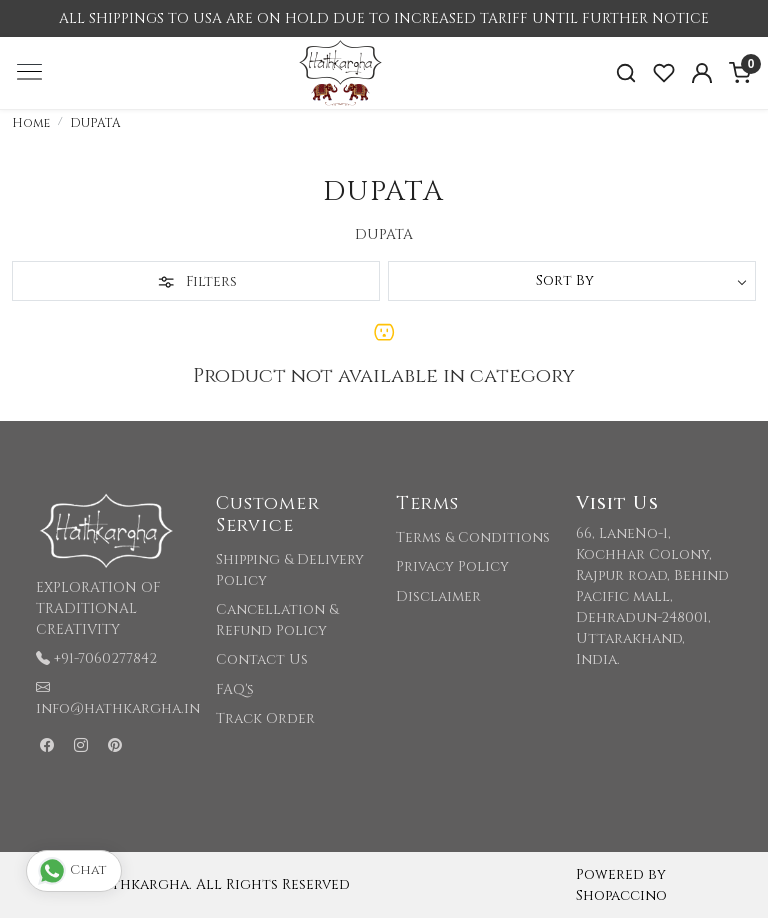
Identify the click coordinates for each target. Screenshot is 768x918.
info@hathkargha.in (118, 708)
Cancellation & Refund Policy (277, 620)
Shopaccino (621, 895)
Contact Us (262, 659)
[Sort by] (572, 281)
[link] (626, 73)
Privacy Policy (452, 566)
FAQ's (235, 689)
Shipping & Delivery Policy (290, 570)
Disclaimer (438, 596)
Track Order (265, 718)
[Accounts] (702, 73)
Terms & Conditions (473, 537)
